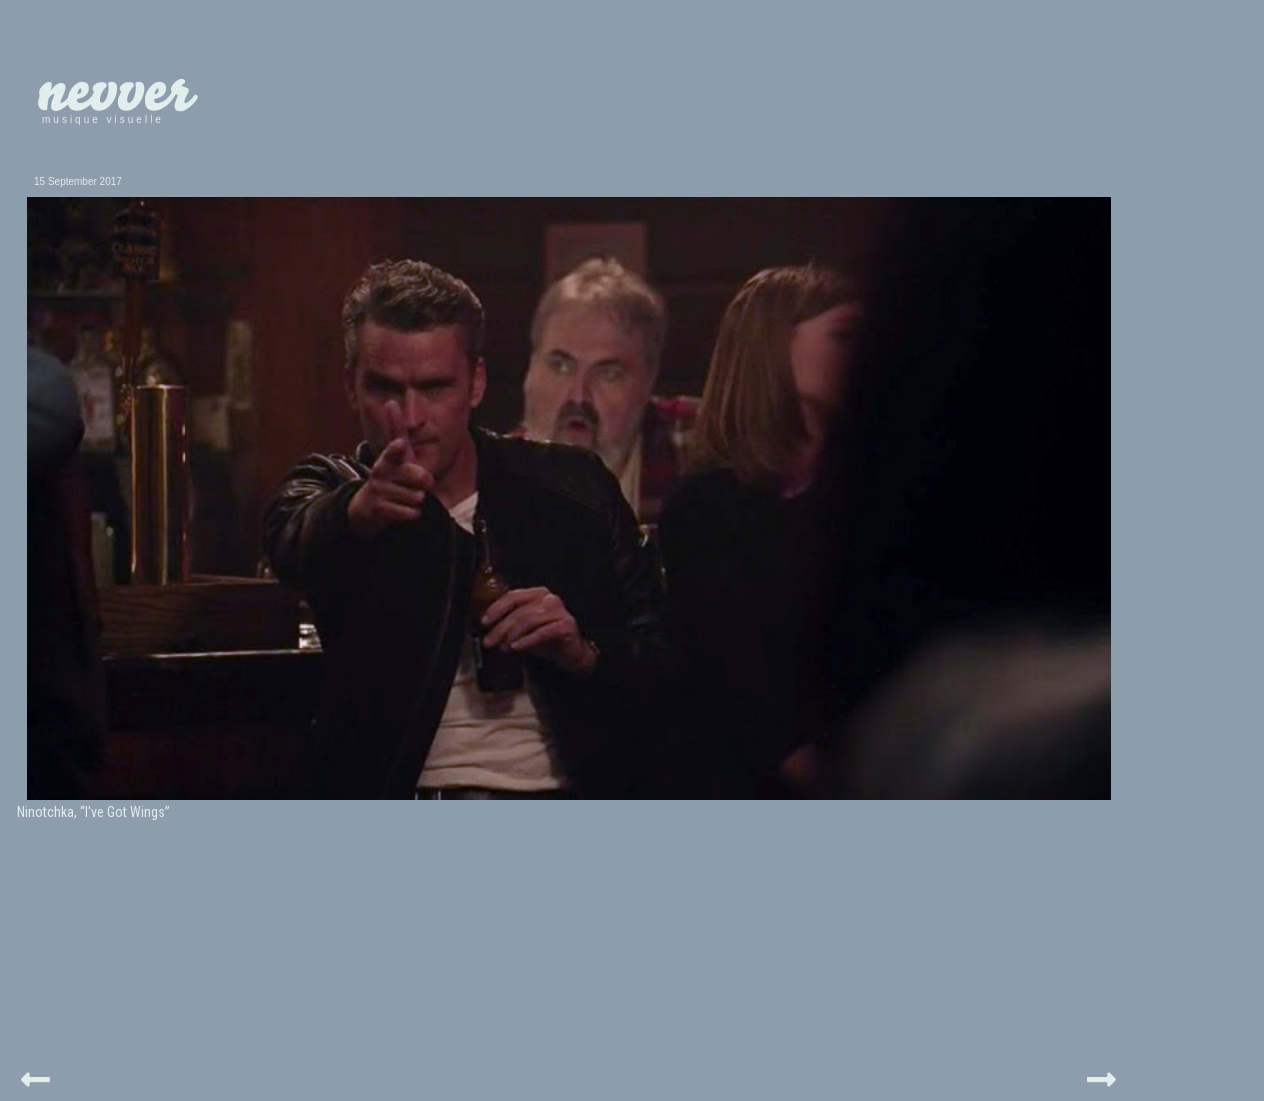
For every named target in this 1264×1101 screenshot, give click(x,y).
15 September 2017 (78, 181)
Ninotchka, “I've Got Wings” (93, 812)
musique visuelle (103, 119)
